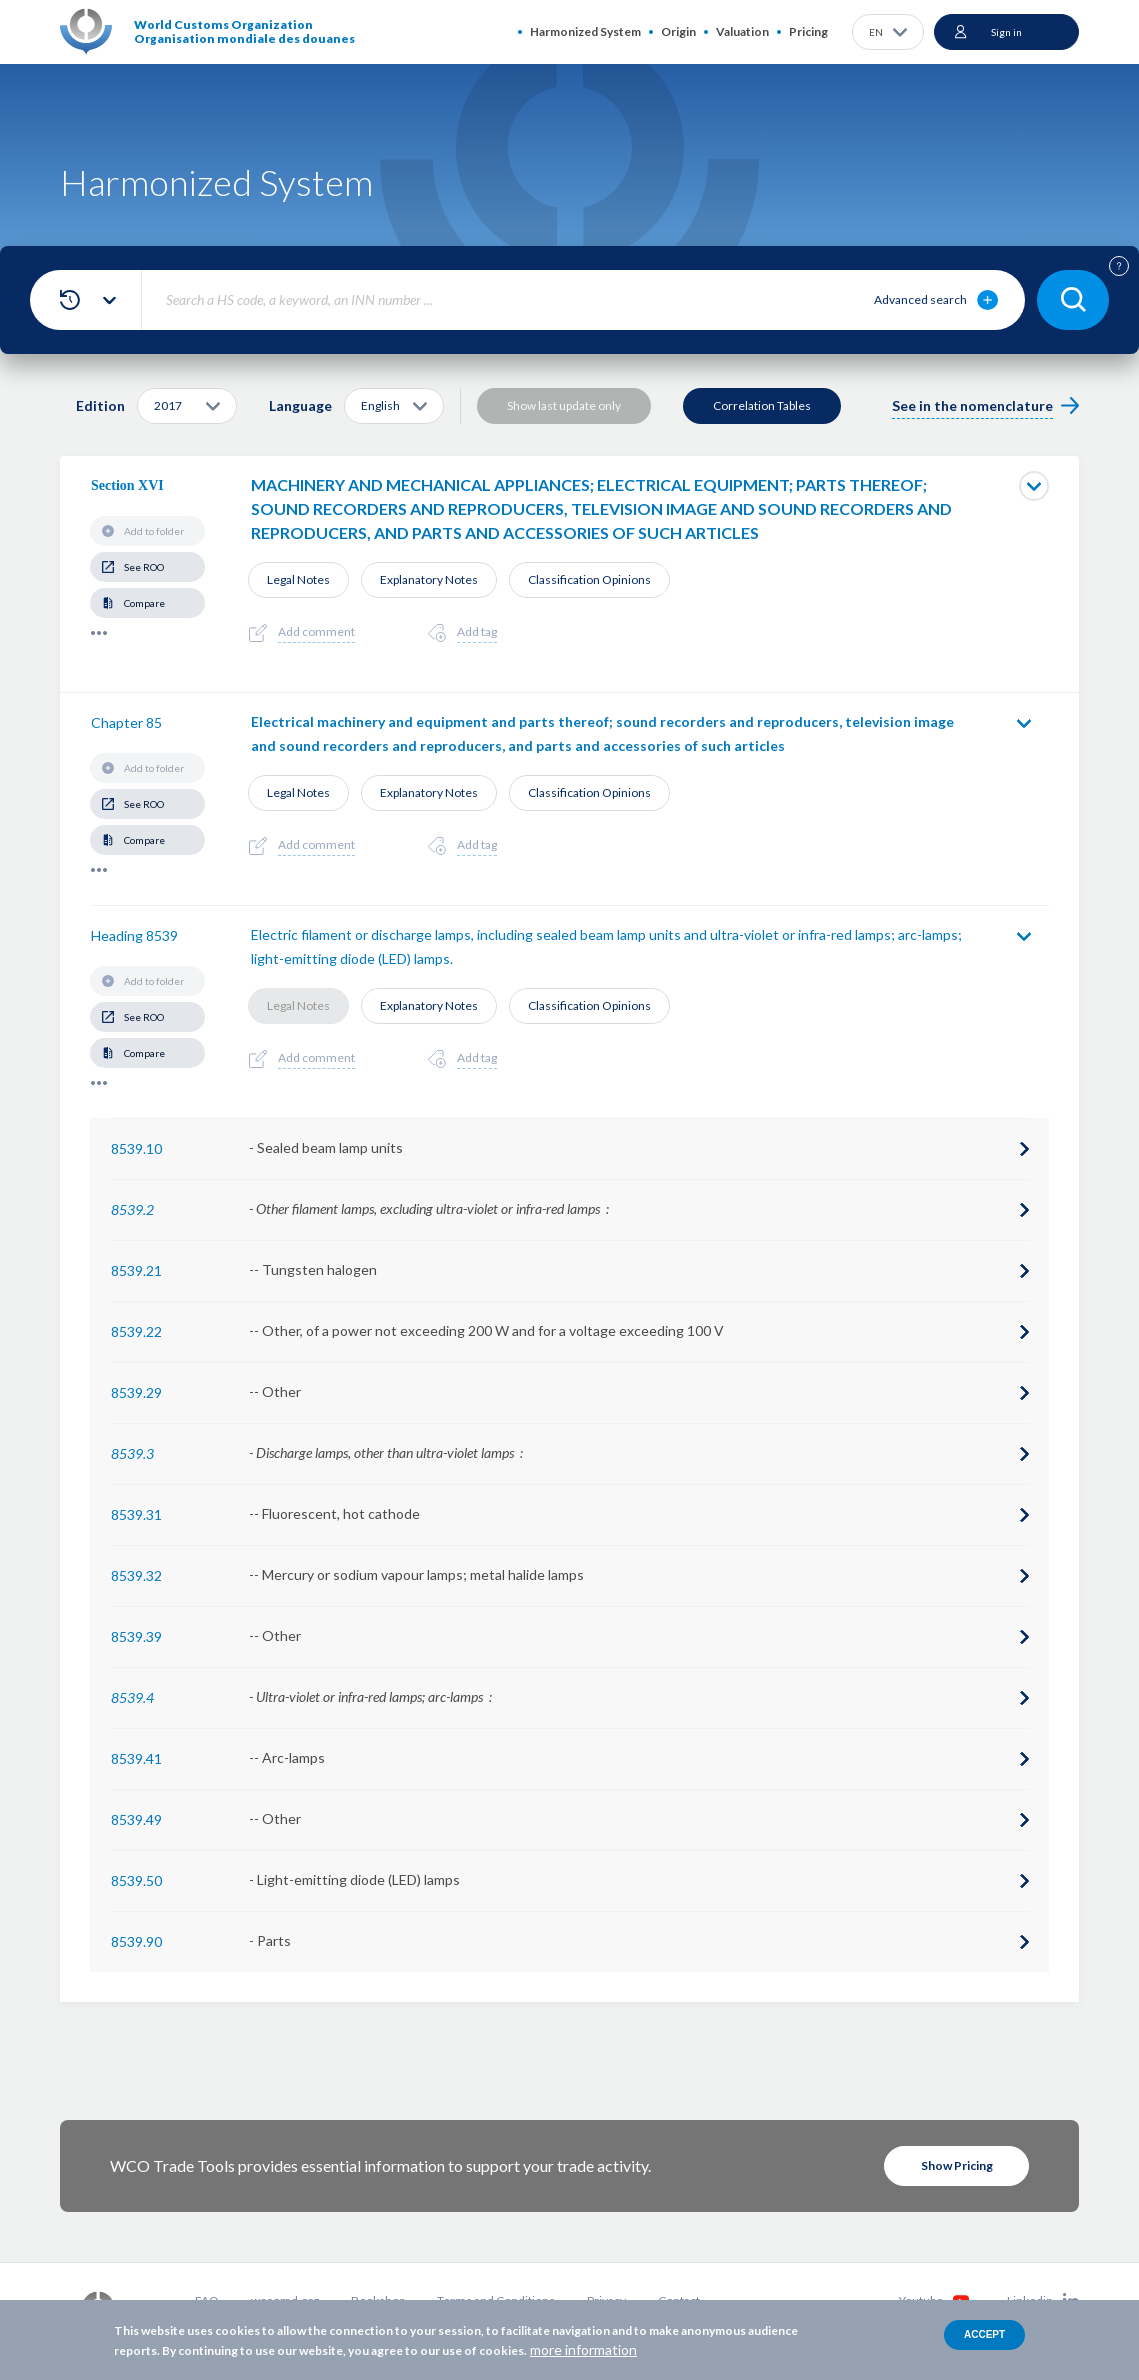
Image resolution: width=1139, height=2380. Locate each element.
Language (300, 405)
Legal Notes (298, 579)
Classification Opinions (589, 579)
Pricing (808, 31)
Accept (984, 2334)
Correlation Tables (762, 405)
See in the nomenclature (972, 405)
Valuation (742, 31)
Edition (100, 405)
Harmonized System (585, 31)
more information (583, 2349)
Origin (678, 31)
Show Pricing (957, 2165)
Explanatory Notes (429, 579)
